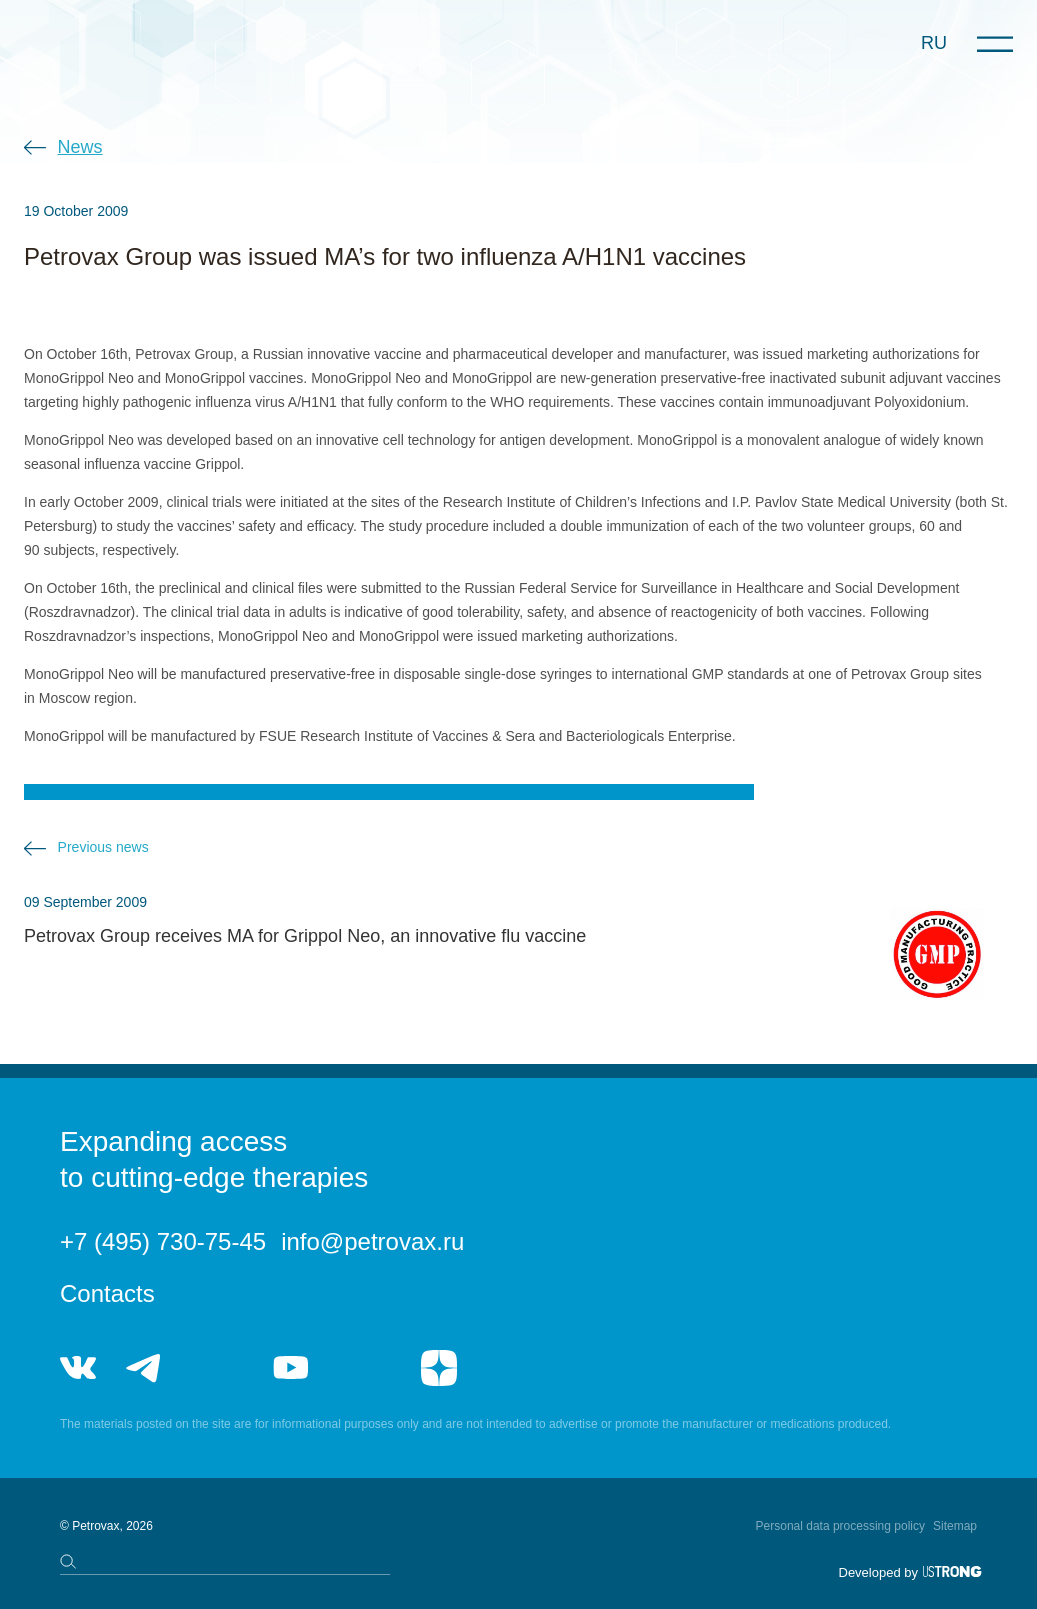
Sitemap (955, 1526)
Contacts (107, 1293)
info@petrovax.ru (372, 1241)
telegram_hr (217, 1368)
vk (78, 1368)
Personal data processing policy (840, 1526)
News (80, 147)
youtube (291, 1368)
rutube (364, 1368)
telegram (144, 1368)
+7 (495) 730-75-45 (163, 1241)
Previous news (103, 847)
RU (934, 43)
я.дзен (439, 1368)
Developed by (879, 1572)
